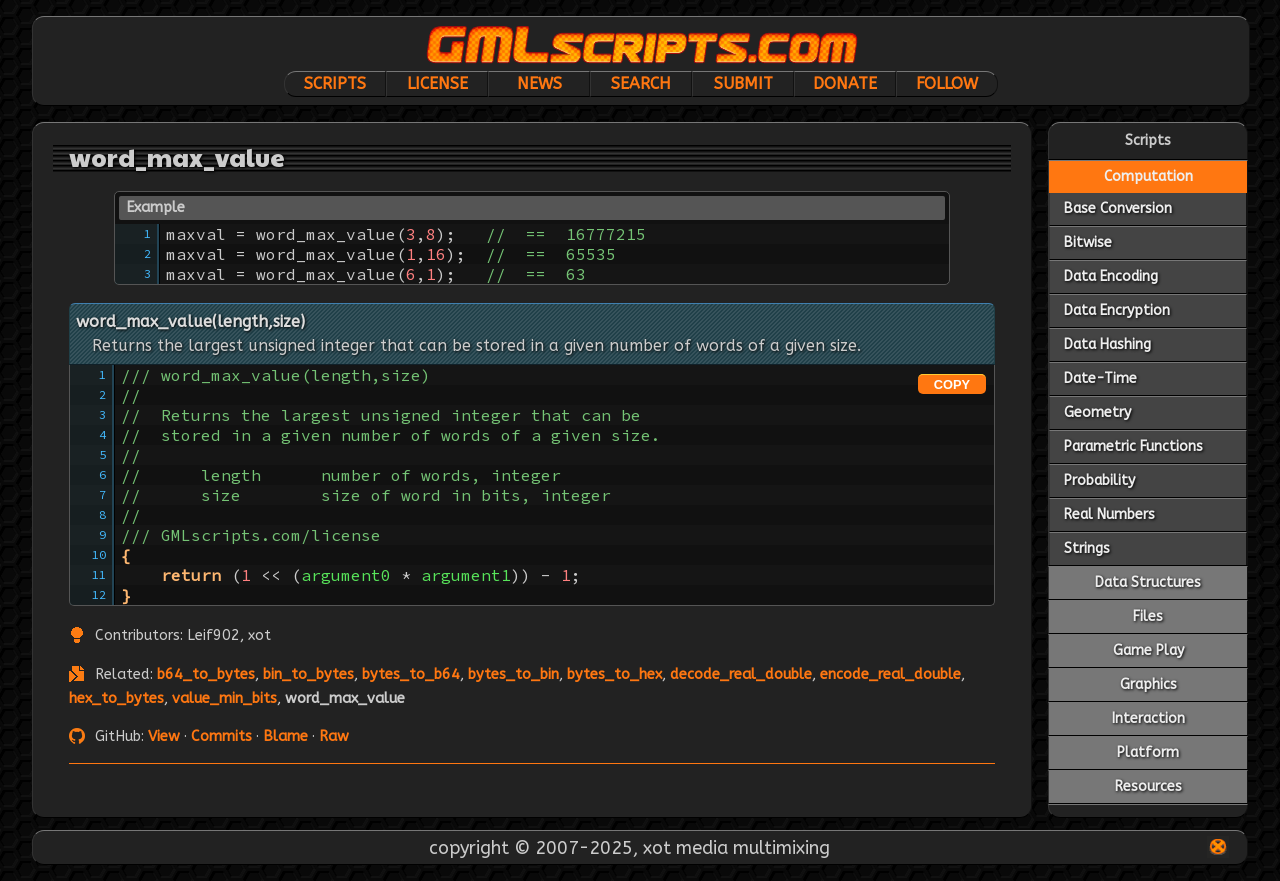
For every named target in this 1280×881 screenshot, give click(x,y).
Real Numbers (1109, 514)
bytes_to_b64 (411, 674)
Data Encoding (1111, 276)
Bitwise (1088, 242)
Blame (285, 736)
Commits (221, 736)
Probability (1099, 480)
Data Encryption (1117, 310)
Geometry (1097, 412)
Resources (1148, 786)
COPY (952, 384)
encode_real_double (890, 674)
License (437, 83)
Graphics (1148, 684)
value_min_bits (224, 698)
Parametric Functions (1133, 446)
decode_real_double (741, 674)
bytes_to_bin (513, 674)
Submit (743, 83)
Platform (1148, 752)
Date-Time (1100, 378)
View (164, 736)
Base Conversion (1118, 208)
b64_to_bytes (206, 674)
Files (1148, 616)
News (539, 83)
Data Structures (1148, 582)
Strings (1087, 548)
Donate (845, 83)
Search (641, 83)
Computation (1148, 176)
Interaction (1148, 718)
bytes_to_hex (614, 674)
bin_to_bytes (308, 674)
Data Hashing (1107, 344)
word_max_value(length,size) (190, 321)
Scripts (335, 83)
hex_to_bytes (116, 698)
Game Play (1148, 650)
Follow (947, 83)
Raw (334, 736)
